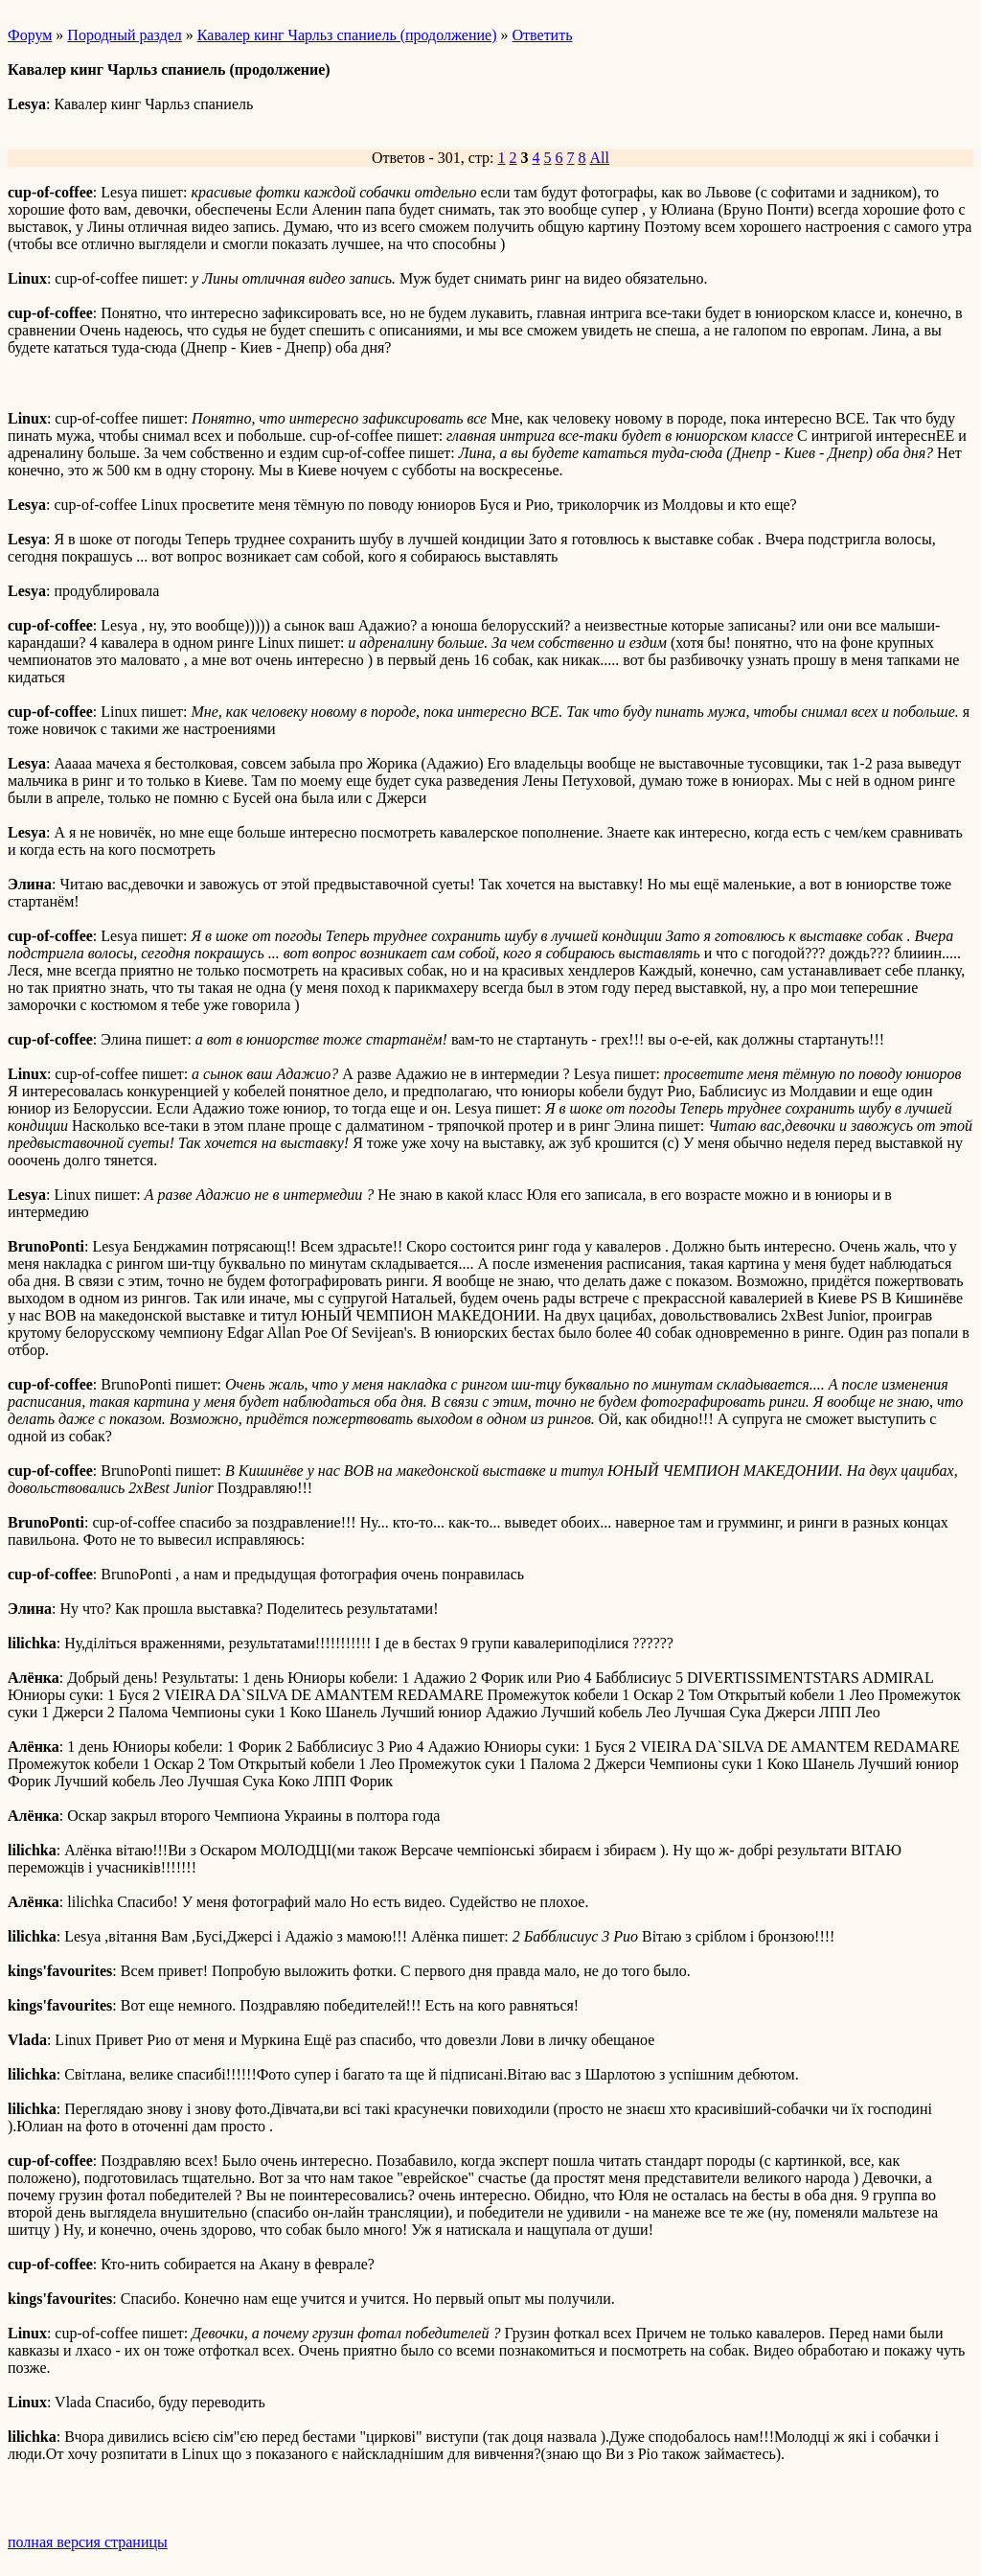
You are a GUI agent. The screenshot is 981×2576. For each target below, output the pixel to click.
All (599, 158)
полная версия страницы (88, 2542)
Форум (30, 35)
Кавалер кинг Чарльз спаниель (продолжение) (347, 35)
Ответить (543, 35)
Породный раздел (124, 35)
